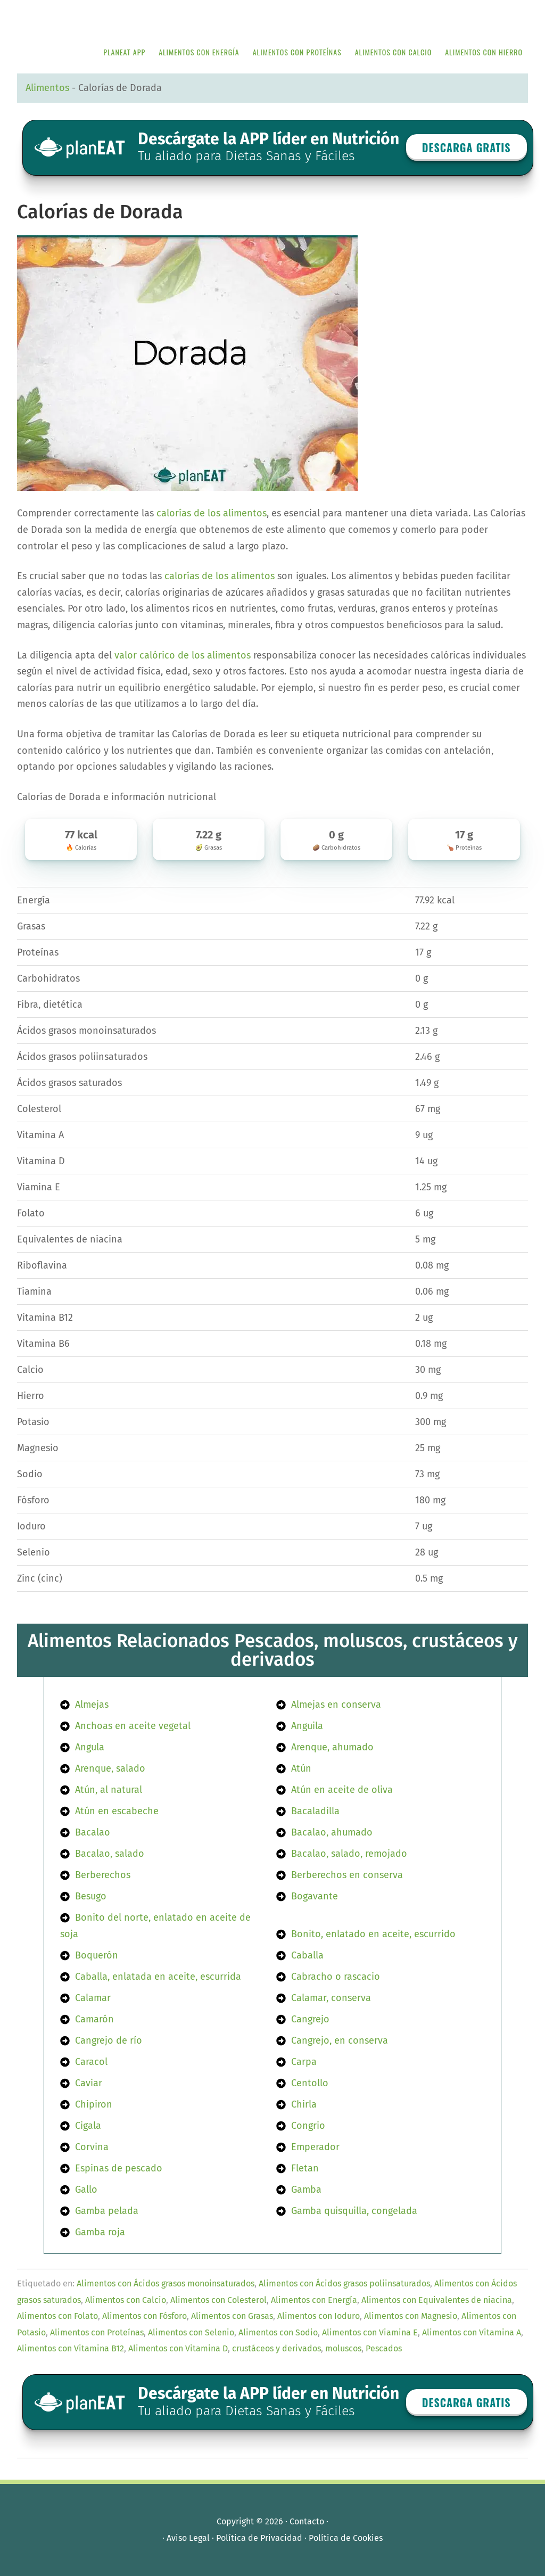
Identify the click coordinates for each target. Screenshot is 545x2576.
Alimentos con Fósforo (144, 2316)
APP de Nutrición (97, 17)
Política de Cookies (346, 2538)
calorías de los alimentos (211, 513)
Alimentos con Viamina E (370, 2332)
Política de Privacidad (259, 2538)
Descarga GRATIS (466, 147)
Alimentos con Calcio (125, 2300)
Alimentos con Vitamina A (471, 2332)
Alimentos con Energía (314, 2300)
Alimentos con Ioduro (318, 2316)
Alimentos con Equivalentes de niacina (436, 2300)
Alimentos (47, 88)
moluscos (343, 2348)
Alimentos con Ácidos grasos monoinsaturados (165, 2283)
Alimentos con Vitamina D (178, 2348)
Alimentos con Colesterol (218, 2300)
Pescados (384, 2348)
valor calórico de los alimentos (182, 655)
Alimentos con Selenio (191, 2332)
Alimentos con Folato (57, 2316)
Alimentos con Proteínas (97, 2332)
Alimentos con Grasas (232, 2316)
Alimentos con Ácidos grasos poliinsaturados (344, 2283)
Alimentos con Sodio (278, 2332)
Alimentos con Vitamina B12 (70, 2348)
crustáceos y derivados (276, 2348)
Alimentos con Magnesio (410, 2316)
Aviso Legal (188, 2538)
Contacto (307, 2521)
